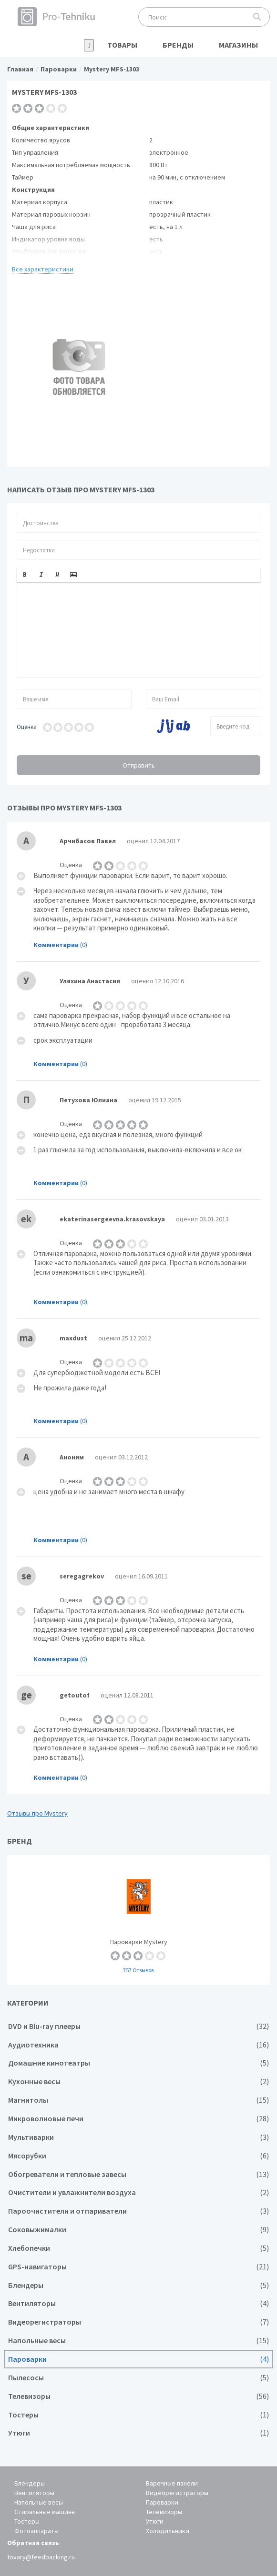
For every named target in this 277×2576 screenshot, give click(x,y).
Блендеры (138, 2285)
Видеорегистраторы (138, 2322)
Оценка (27, 727)
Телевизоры (138, 2396)
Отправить (139, 765)
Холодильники (167, 2530)
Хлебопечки (138, 2248)
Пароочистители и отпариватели (138, 2211)
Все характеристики (42, 269)
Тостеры (138, 2414)
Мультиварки (138, 2137)
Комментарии (56, 944)
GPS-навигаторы (138, 2266)
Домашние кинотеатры (138, 2063)
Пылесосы (138, 2377)
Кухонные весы (138, 2081)
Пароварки (138, 2359)
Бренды (178, 45)
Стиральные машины (45, 2511)
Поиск (257, 17)
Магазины (238, 45)
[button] (25, 574)
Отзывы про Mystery (37, 1813)
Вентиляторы (138, 2303)
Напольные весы (138, 2340)
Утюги (138, 2433)
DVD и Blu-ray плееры (138, 2026)
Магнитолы (138, 2100)
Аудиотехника (138, 2045)
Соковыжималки (138, 2229)
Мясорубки (138, 2155)
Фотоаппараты (36, 2530)
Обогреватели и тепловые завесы (138, 2174)
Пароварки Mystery (138, 1920)
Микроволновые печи (138, 2118)
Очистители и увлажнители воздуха (138, 2192)
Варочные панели (172, 2483)
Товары (122, 45)
